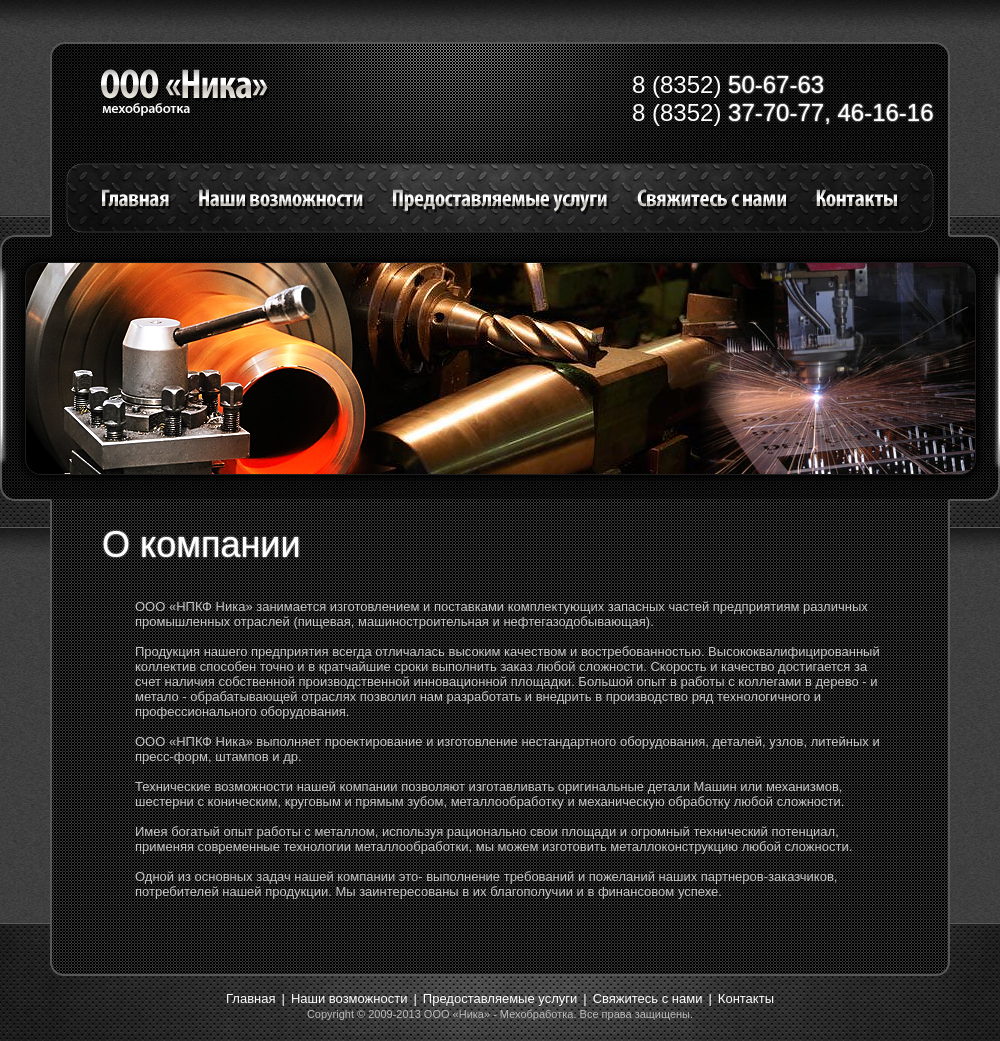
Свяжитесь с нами (648, 998)
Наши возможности (349, 998)
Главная (250, 998)
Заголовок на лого (185, 92)
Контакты (746, 998)
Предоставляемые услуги (500, 998)
